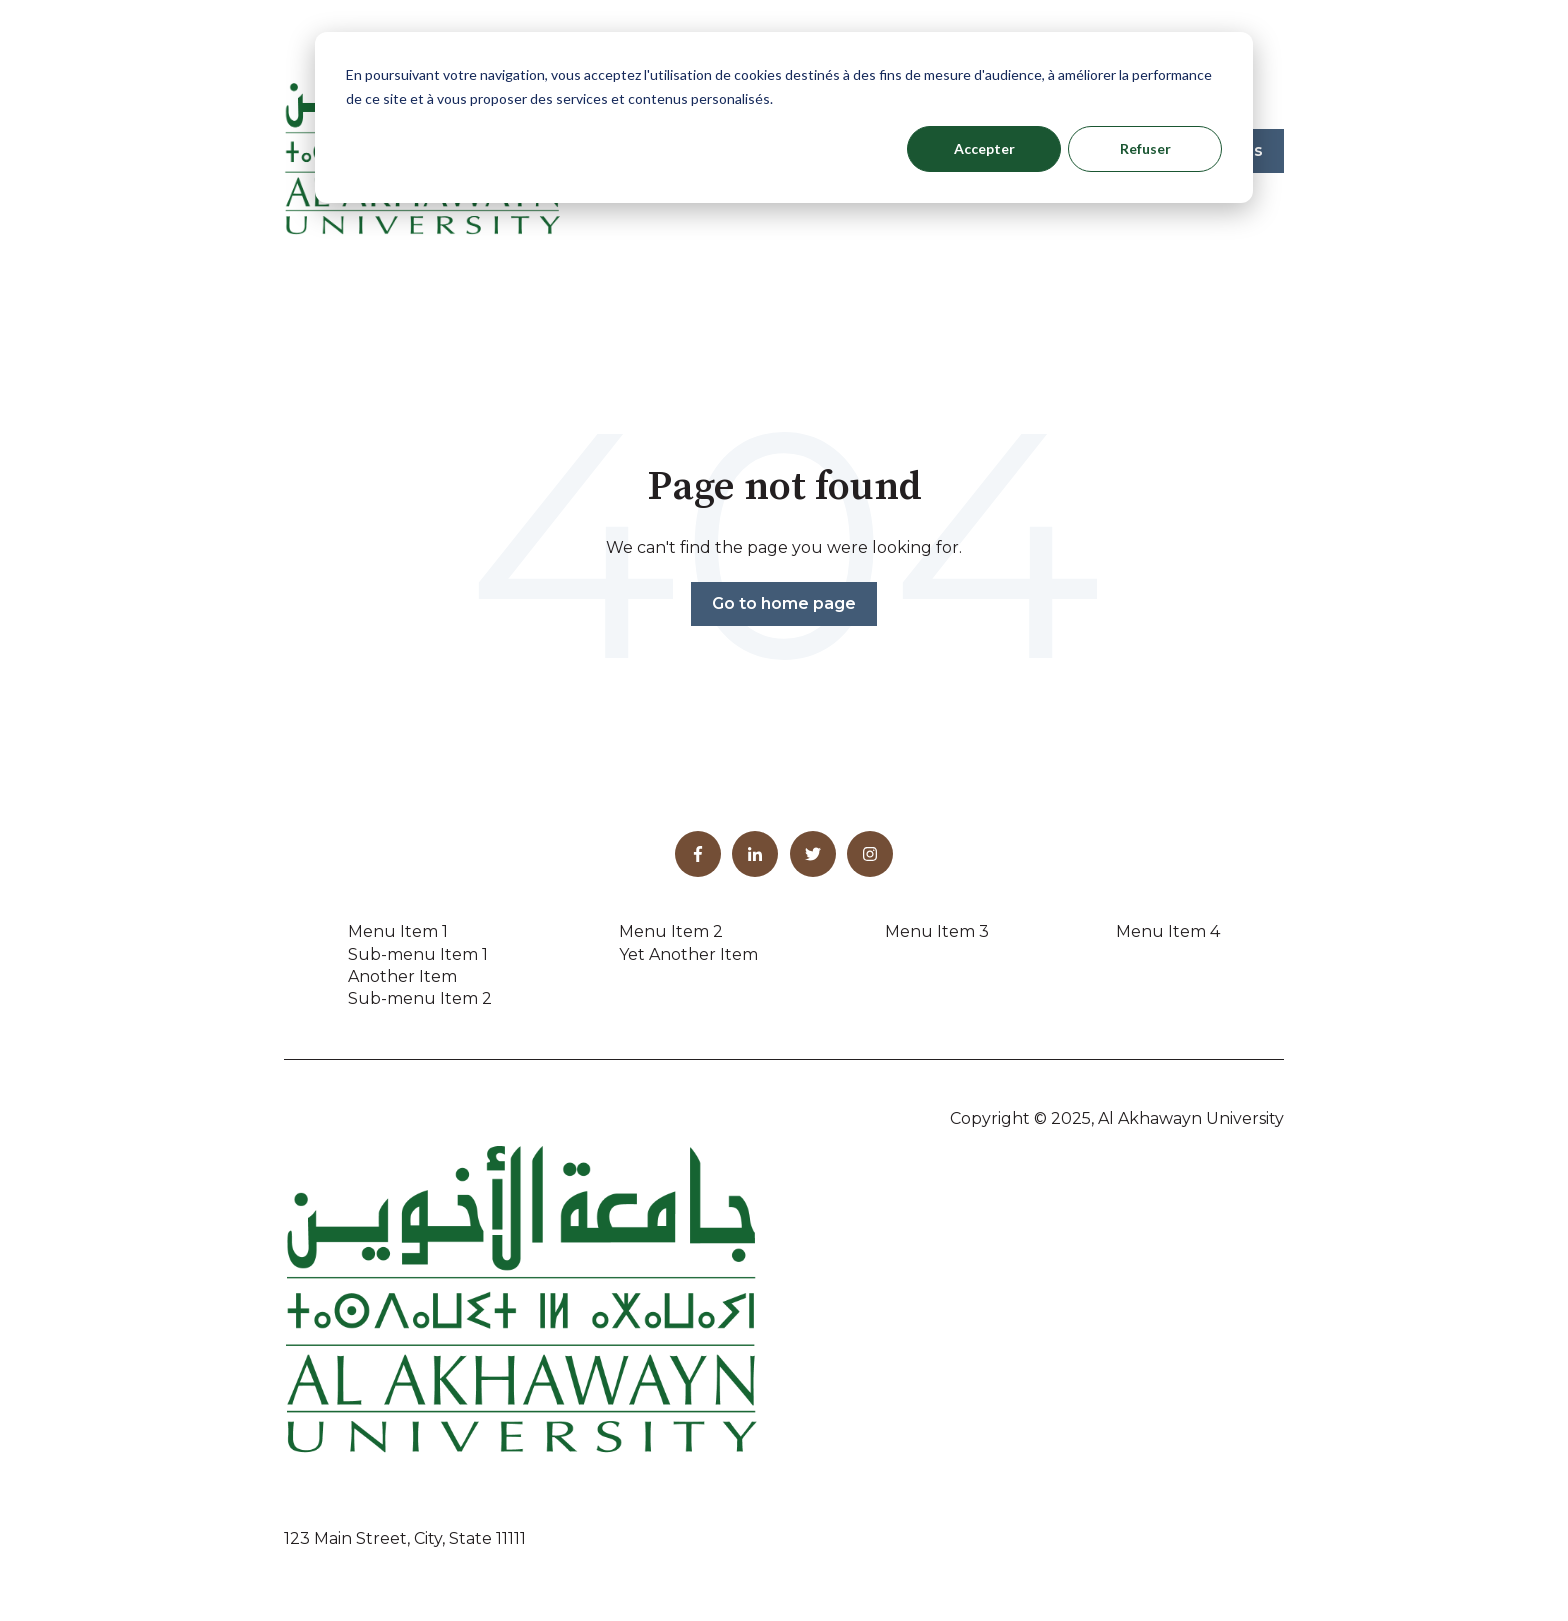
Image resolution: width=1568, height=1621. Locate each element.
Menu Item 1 (398, 931)
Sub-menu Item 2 (420, 998)
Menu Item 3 (937, 931)
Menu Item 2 (671, 931)
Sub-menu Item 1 (418, 954)
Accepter (984, 148)
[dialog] (784, 117)
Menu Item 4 (1168, 931)
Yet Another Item (688, 954)
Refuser (1145, 148)
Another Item (402, 976)
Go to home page (784, 603)
